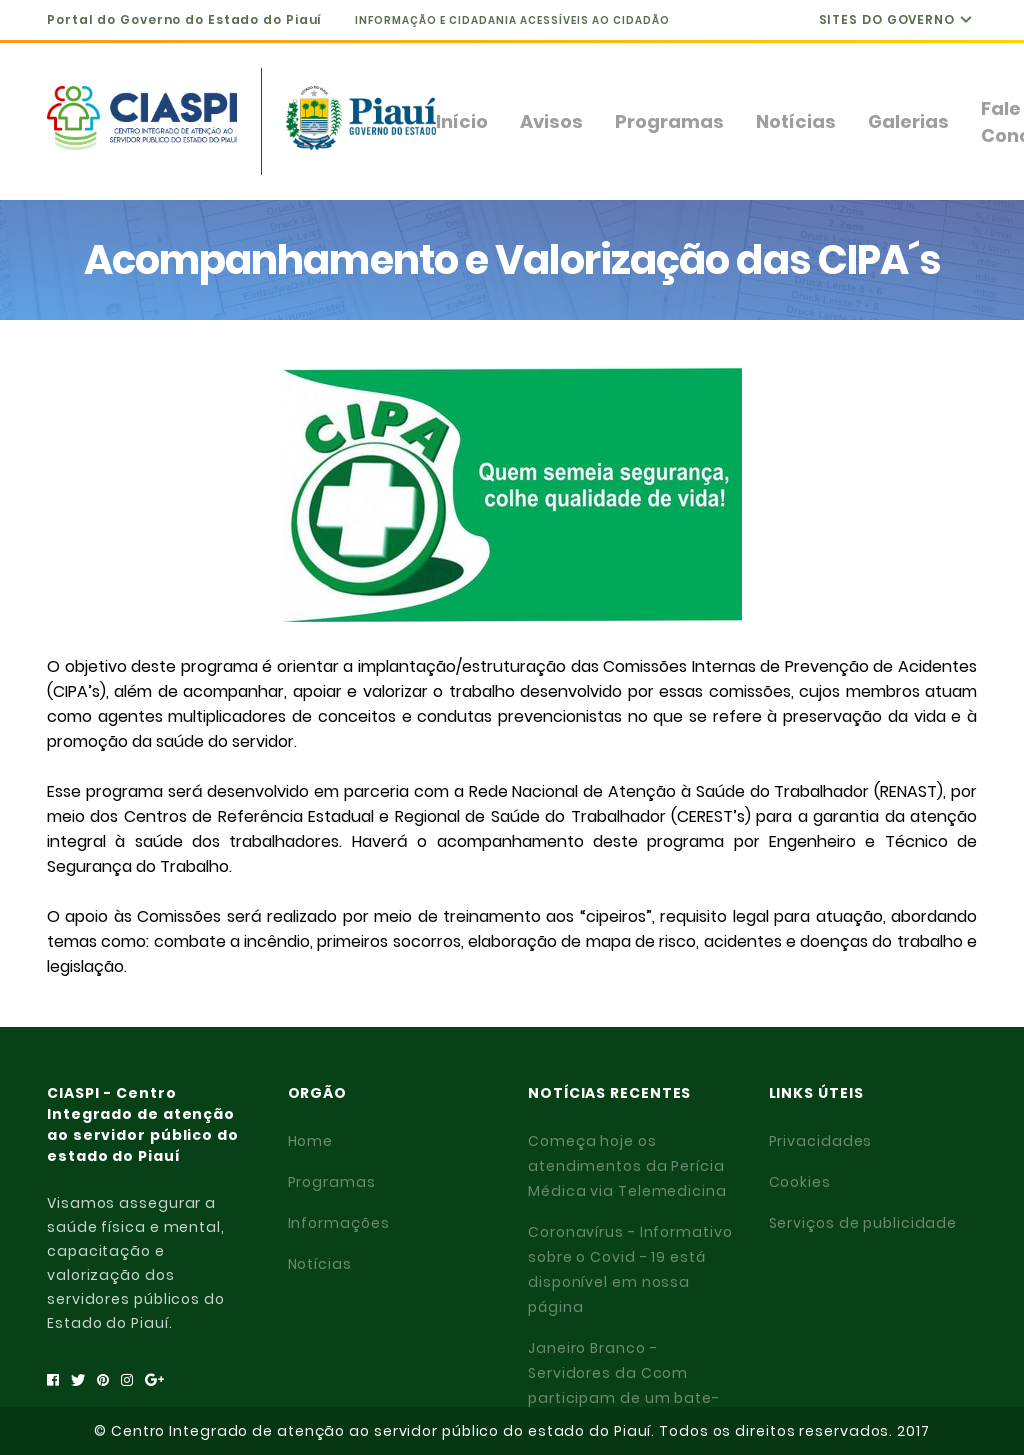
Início (462, 121)
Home (311, 1141)
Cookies (800, 1182)
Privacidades (821, 1141)
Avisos (551, 121)
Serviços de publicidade (863, 1223)
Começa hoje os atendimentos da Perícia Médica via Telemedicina (627, 1166)
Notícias (796, 121)
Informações (339, 1223)
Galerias (908, 121)
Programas (669, 121)
